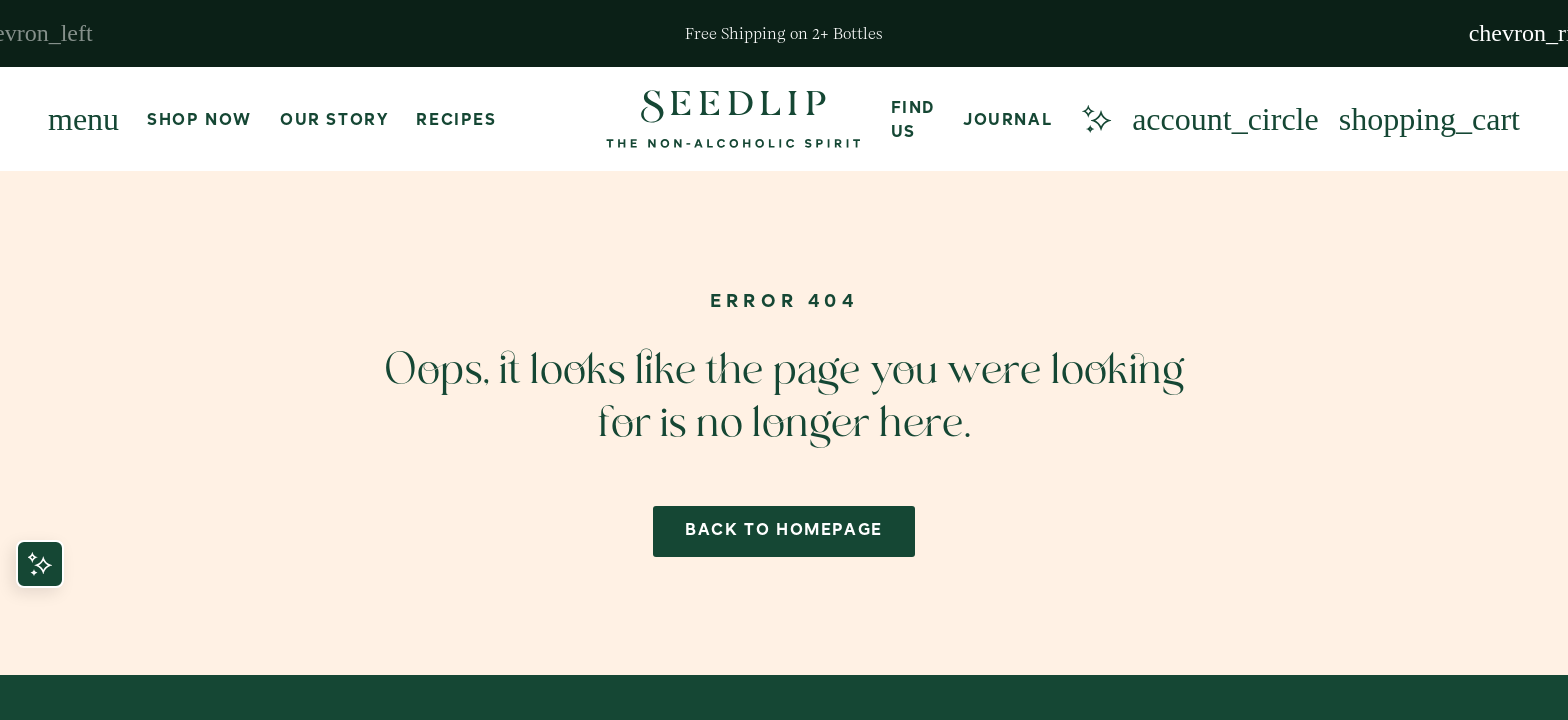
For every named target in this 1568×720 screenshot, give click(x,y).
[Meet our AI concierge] (1096, 119)
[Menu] (83, 119)
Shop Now (199, 121)
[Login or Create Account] (1225, 119)
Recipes (456, 121)
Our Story (334, 121)
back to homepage (784, 531)
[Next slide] (1536, 33)
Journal (1007, 121)
